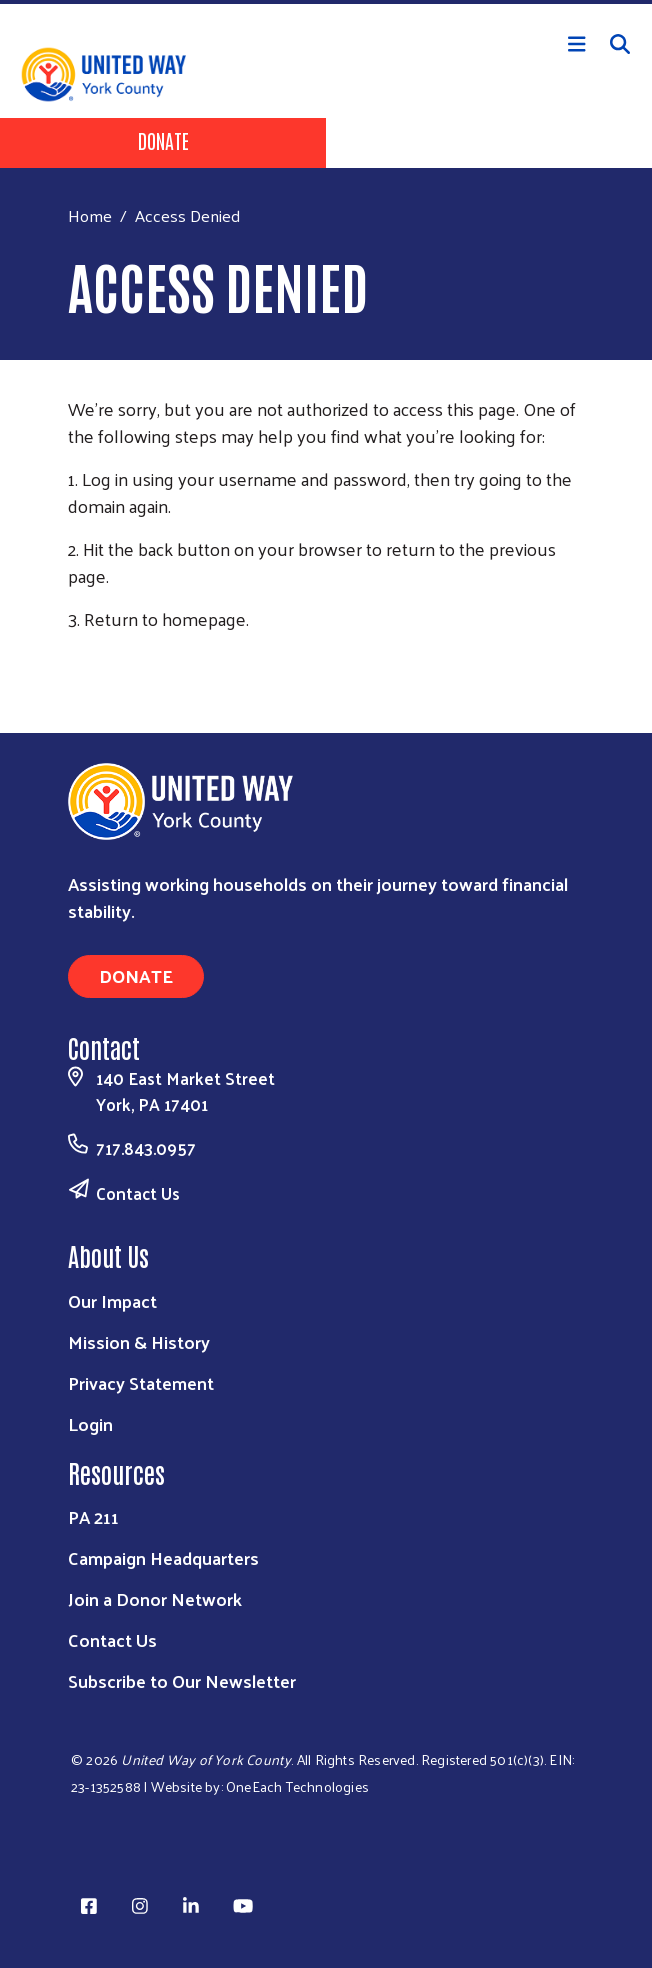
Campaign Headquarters (163, 1557)
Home (90, 215)
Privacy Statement (141, 1382)
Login (90, 1423)
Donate (163, 140)
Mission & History (139, 1341)
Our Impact (112, 1300)
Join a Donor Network (155, 1598)
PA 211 (93, 1516)
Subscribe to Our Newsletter (182, 1680)
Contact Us (138, 1193)
